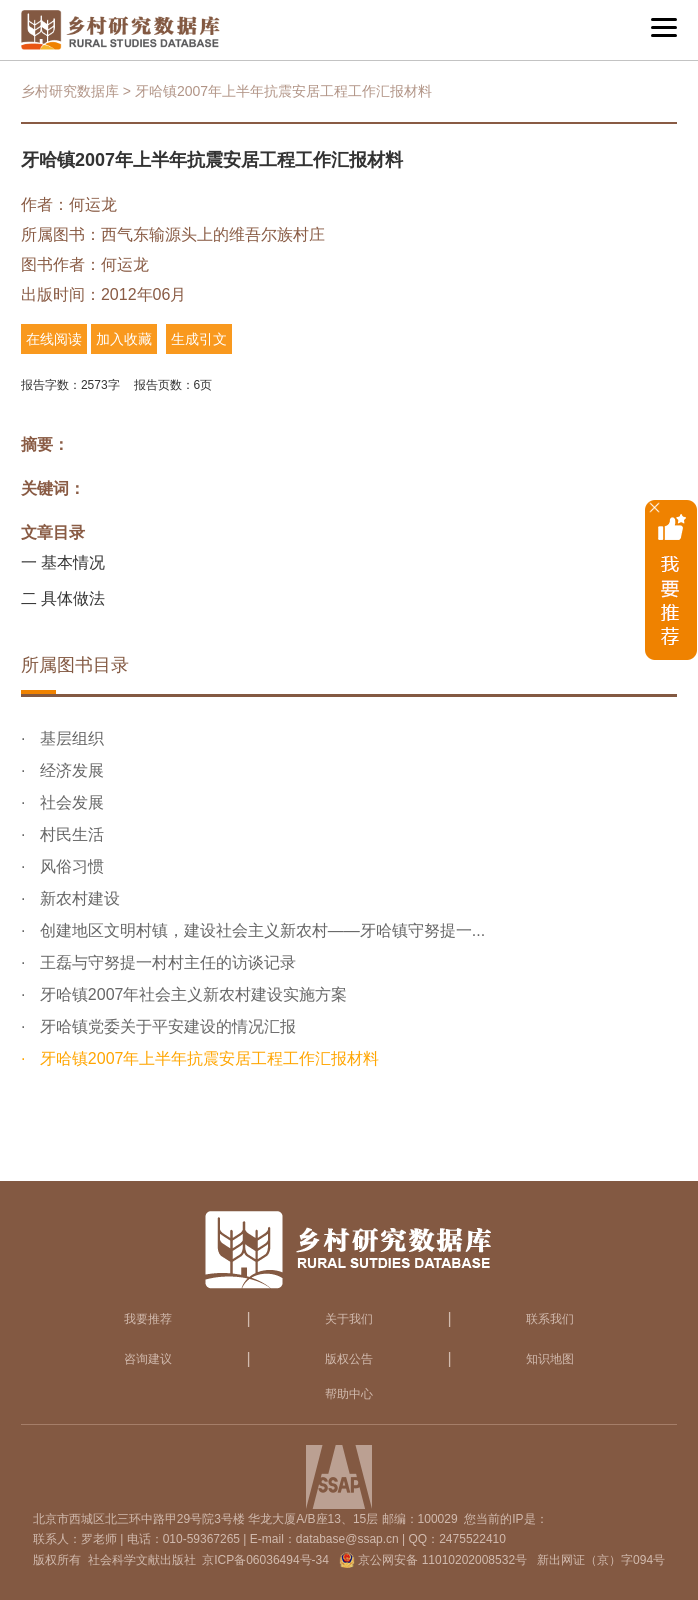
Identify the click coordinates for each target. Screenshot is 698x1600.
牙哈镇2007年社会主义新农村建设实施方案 (191, 994)
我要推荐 (148, 1319)
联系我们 (550, 1319)
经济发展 (69, 770)
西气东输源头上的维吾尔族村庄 (213, 234)
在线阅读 (54, 339)
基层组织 (69, 738)
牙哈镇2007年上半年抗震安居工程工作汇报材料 (207, 1058)
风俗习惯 (69, 866)
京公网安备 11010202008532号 (442, 1560)
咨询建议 (148, 1359)
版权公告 (349, 1359)
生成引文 (199, 339)
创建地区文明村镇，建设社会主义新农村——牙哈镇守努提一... (260, 930)
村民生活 (69, 834)
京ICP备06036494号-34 (265, 1560)
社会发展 (69, 802)
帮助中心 (349, 1394)
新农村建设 (77, 898)
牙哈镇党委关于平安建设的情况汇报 (165, 1026)
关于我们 (349, 1319)
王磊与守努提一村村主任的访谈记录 (165, 962)
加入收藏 (124, 339)
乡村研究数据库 (70, 91)
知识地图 (550, 1359)
